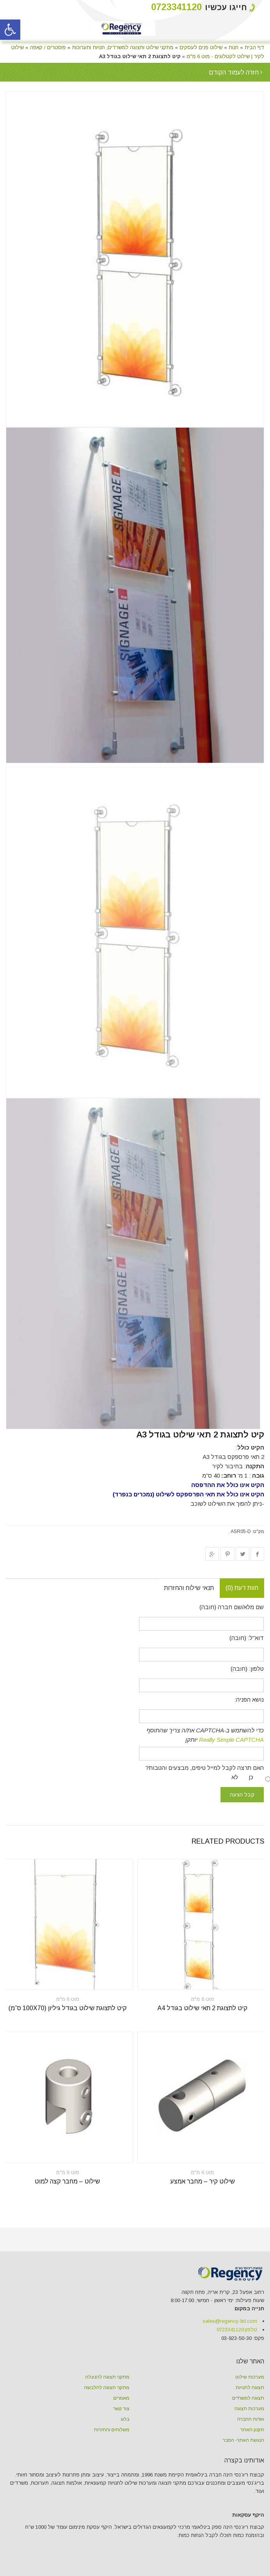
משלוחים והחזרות (111, 2429)
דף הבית (254, 47)
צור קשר (121, 2408)
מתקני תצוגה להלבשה (106, 2387)
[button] (10, 30)
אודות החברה (250, 2419)
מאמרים (121, 2398)
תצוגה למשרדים (248, 2398)
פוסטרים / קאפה (48, 47)
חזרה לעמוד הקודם (234, 72)
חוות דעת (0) (242, 1588)
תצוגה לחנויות (250, 2387)
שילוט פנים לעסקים (201, 47)
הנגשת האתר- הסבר (243, 2440)
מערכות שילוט (249, 2377)
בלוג (125, 2419)
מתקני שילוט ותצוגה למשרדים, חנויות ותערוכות (122, 47)
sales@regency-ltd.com (230, 2321)
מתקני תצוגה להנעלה (107, 2377)
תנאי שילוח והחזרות (189, 1588)
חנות (233, 47)
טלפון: (237, 2330)
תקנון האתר (252, 2429)
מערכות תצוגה (249, 2408)
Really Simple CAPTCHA (231, 1739)
